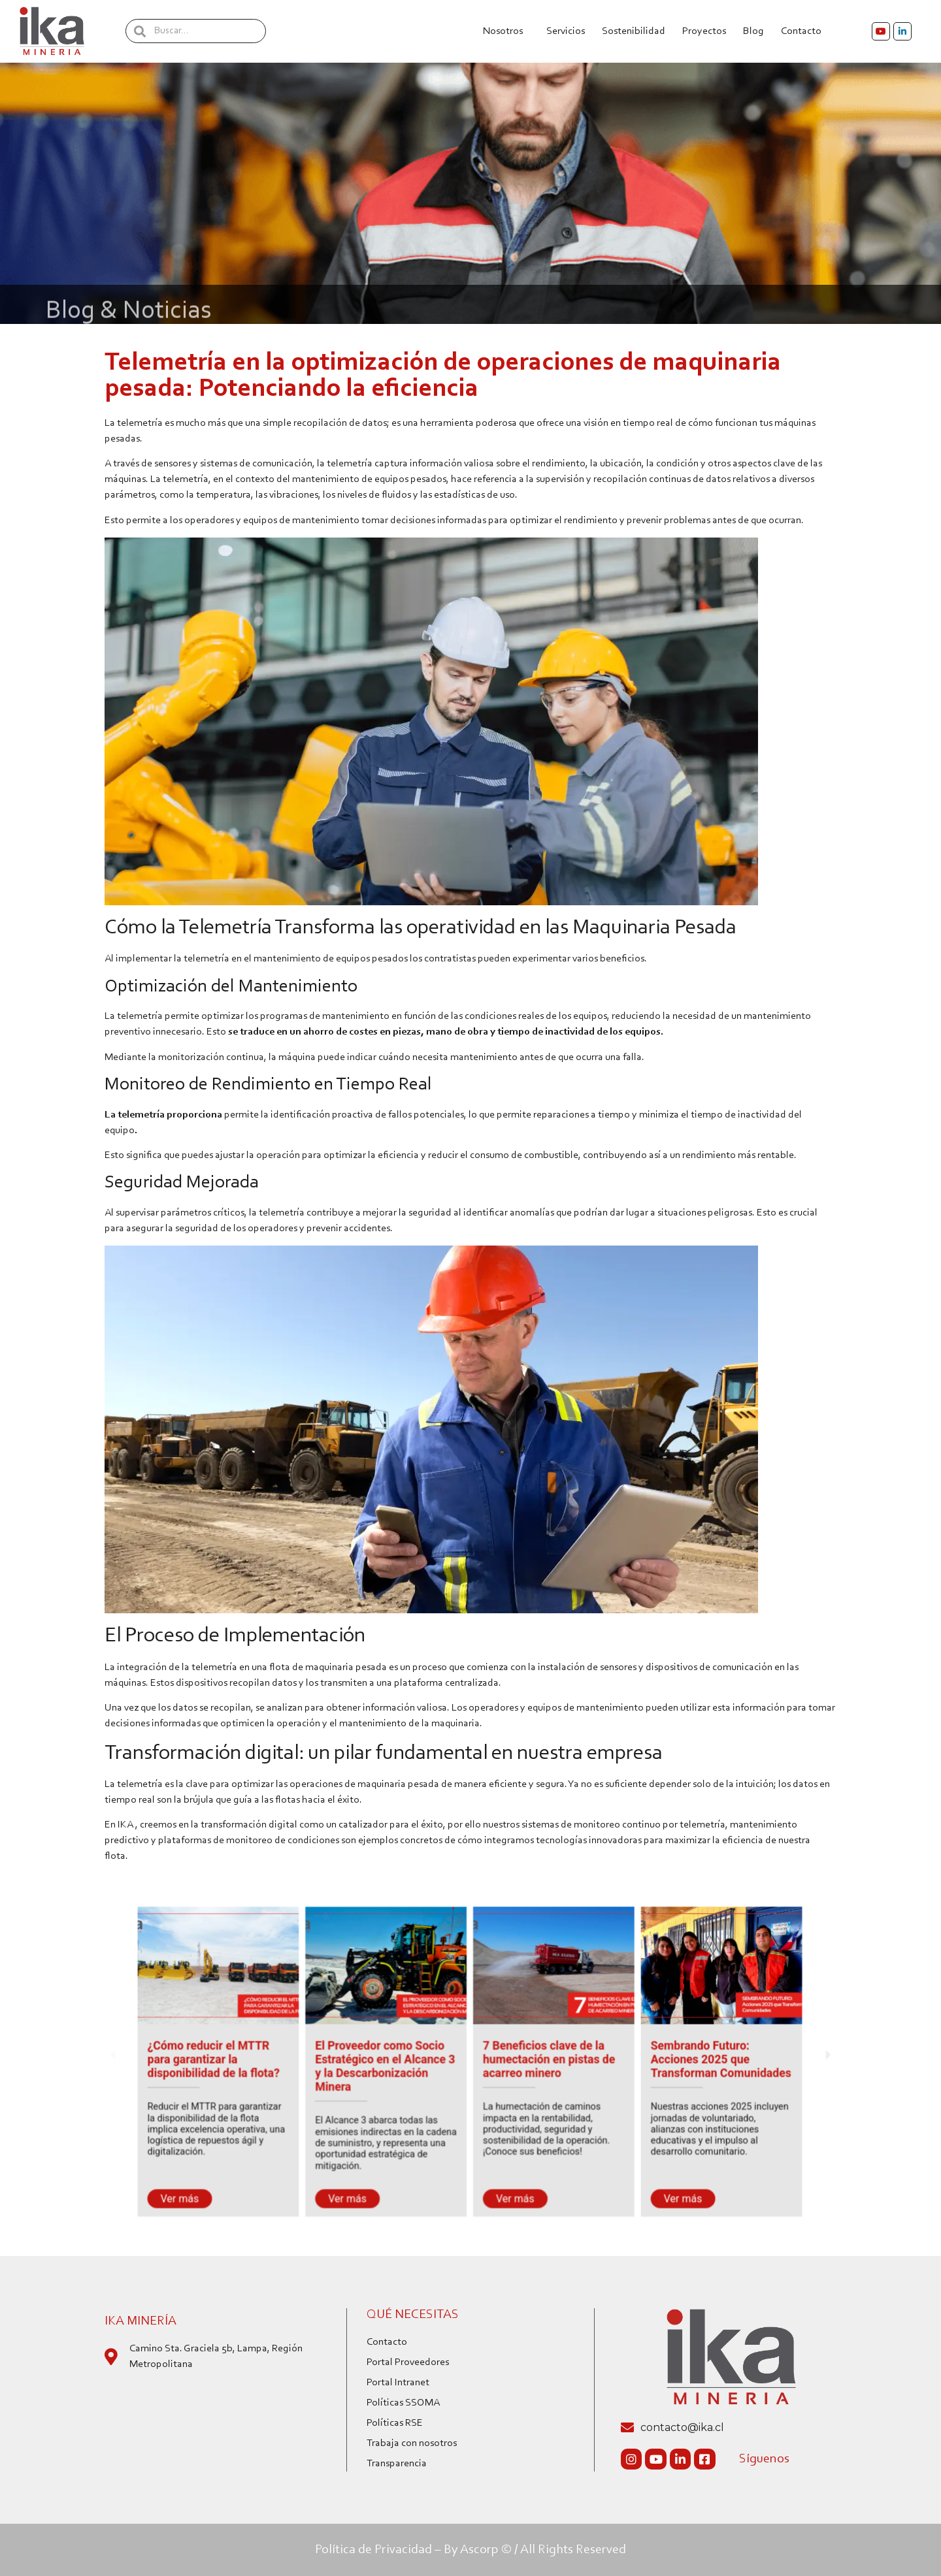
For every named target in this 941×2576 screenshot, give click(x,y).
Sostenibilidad (633, 31)
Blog (753, 31)
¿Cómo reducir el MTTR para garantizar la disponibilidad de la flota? (247, 2058)
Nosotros (506, 31)
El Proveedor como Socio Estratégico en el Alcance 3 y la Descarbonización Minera (396, 2064)
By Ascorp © (478, 2549)
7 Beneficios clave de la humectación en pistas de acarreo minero (538, 2058)
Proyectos (704, 31)
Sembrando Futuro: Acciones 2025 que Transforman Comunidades (687, 2058)
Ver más (218, 2179)
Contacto (804, 31)
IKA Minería (140, 2321)
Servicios (565, 31)
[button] (161, 2055)
